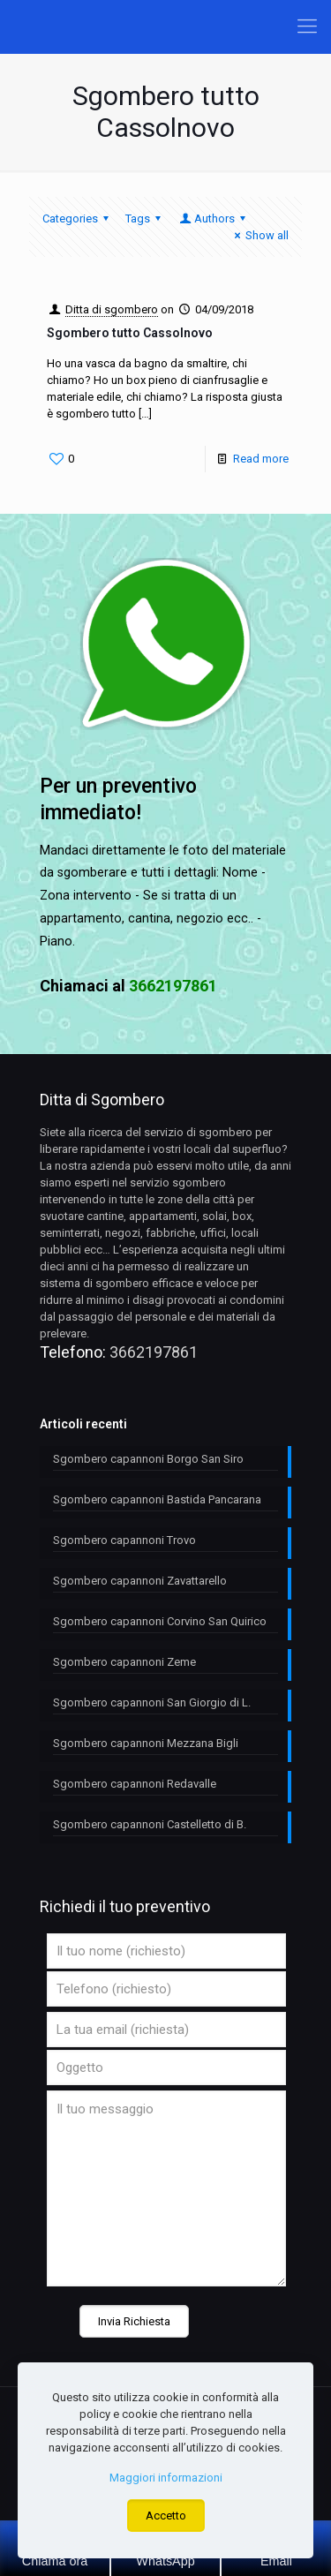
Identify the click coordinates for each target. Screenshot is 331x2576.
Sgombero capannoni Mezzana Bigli (145, 1743)
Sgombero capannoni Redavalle (134, 1783)
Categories (78, 218)
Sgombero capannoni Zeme (124, 1661)
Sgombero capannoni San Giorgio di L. (152, 1702)
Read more (261, 458)
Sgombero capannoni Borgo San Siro (148, 1458)
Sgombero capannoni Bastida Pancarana (157, 1499)
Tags (145, 218)
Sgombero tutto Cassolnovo (130, 333)
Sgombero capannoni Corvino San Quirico (160, 1621)
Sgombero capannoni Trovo (124, 1540)
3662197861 (153, 1352)
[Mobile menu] (307, 26)
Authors (213, 218)
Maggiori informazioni (165, 2477)
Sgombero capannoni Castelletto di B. (149, 1824)
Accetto (166, 2515)
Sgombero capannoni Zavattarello (140, 1580)
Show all (259, 235)
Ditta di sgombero (111, 309)
